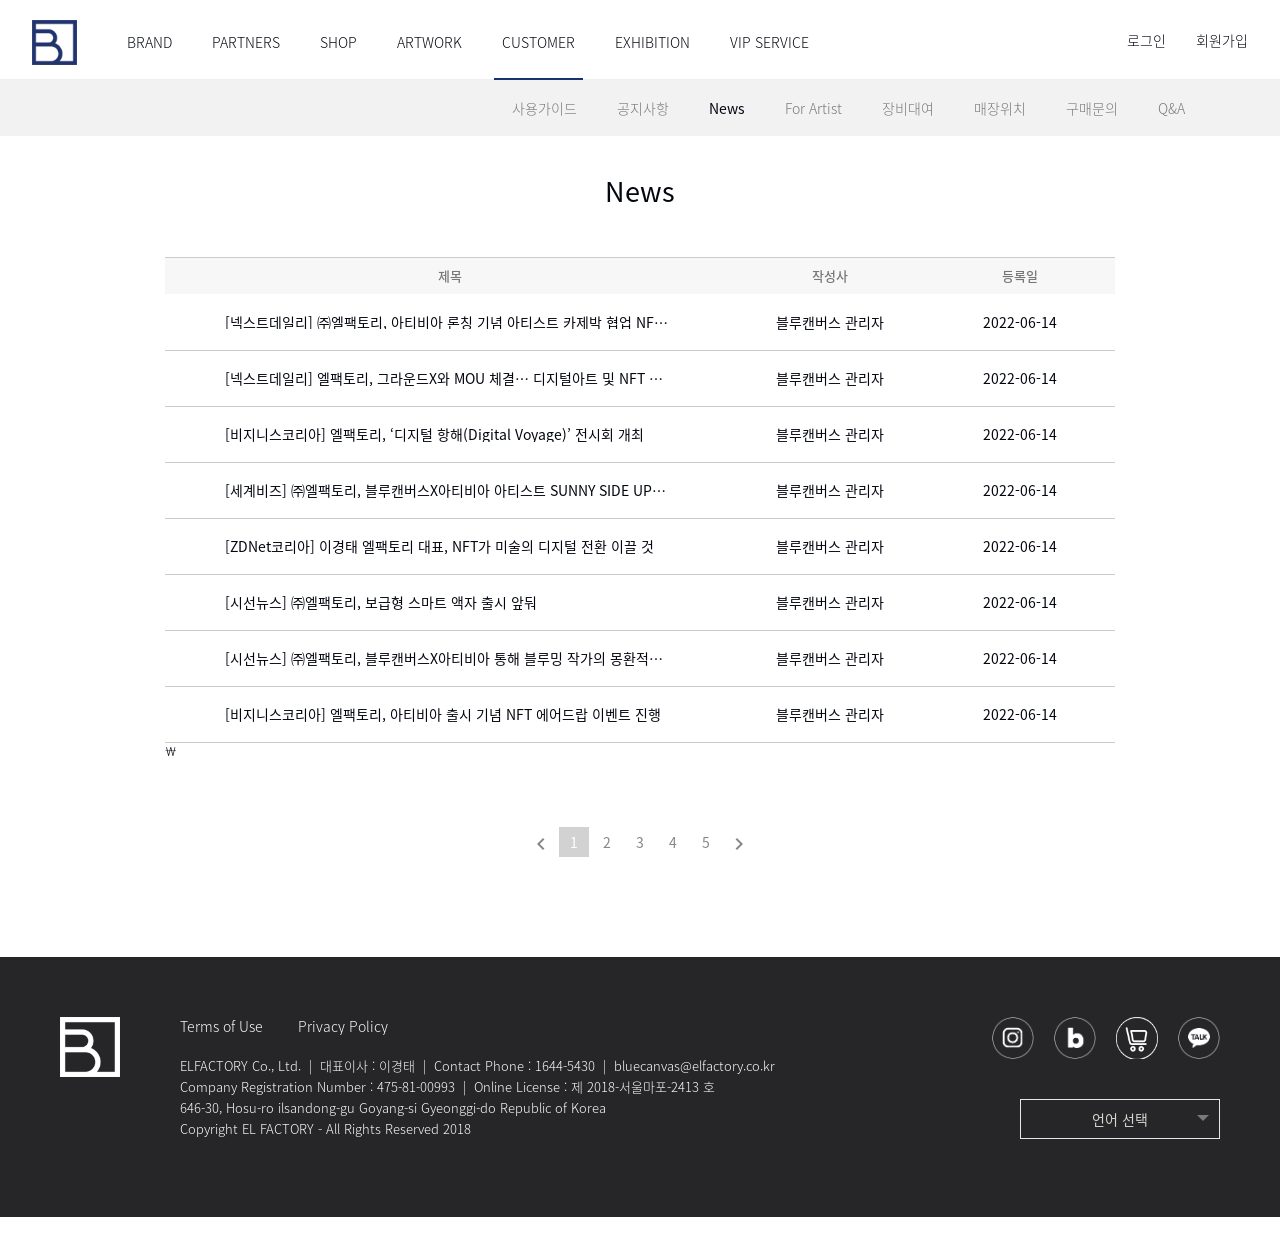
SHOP (338, 42)
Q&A (1171, 108)
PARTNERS (246, 42)
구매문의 (1092, 108)
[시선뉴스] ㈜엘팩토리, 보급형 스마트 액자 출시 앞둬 (381, 642)
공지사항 (643, 108)
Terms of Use (221, 1066)
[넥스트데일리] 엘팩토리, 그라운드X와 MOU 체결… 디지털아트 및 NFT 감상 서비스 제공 (480, 418)
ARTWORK (429, 42)
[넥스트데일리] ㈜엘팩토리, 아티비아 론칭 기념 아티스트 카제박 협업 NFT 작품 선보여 (480, 362)
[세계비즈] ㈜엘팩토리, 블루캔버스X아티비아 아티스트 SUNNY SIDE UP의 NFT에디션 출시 (480, 530)
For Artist (813, 108)
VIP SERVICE (769, 42)
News (727, 108)
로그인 (1146, 40)
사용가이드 (544, 108)
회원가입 (1222, 40)
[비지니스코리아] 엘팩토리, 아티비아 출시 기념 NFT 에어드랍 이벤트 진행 (443, 754)
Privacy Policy (343, 1066)
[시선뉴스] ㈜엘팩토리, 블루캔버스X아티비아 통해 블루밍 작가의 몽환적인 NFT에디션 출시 (480, 698)
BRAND (149, 42)
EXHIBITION (652, 42)
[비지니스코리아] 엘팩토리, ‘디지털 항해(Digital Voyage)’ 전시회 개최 (434, 474)
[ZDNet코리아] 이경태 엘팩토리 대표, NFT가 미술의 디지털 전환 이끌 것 (439, 586)
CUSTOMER (538, 42)
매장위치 (1000, 108)
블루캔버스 (54, 42)
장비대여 (908, 108)
